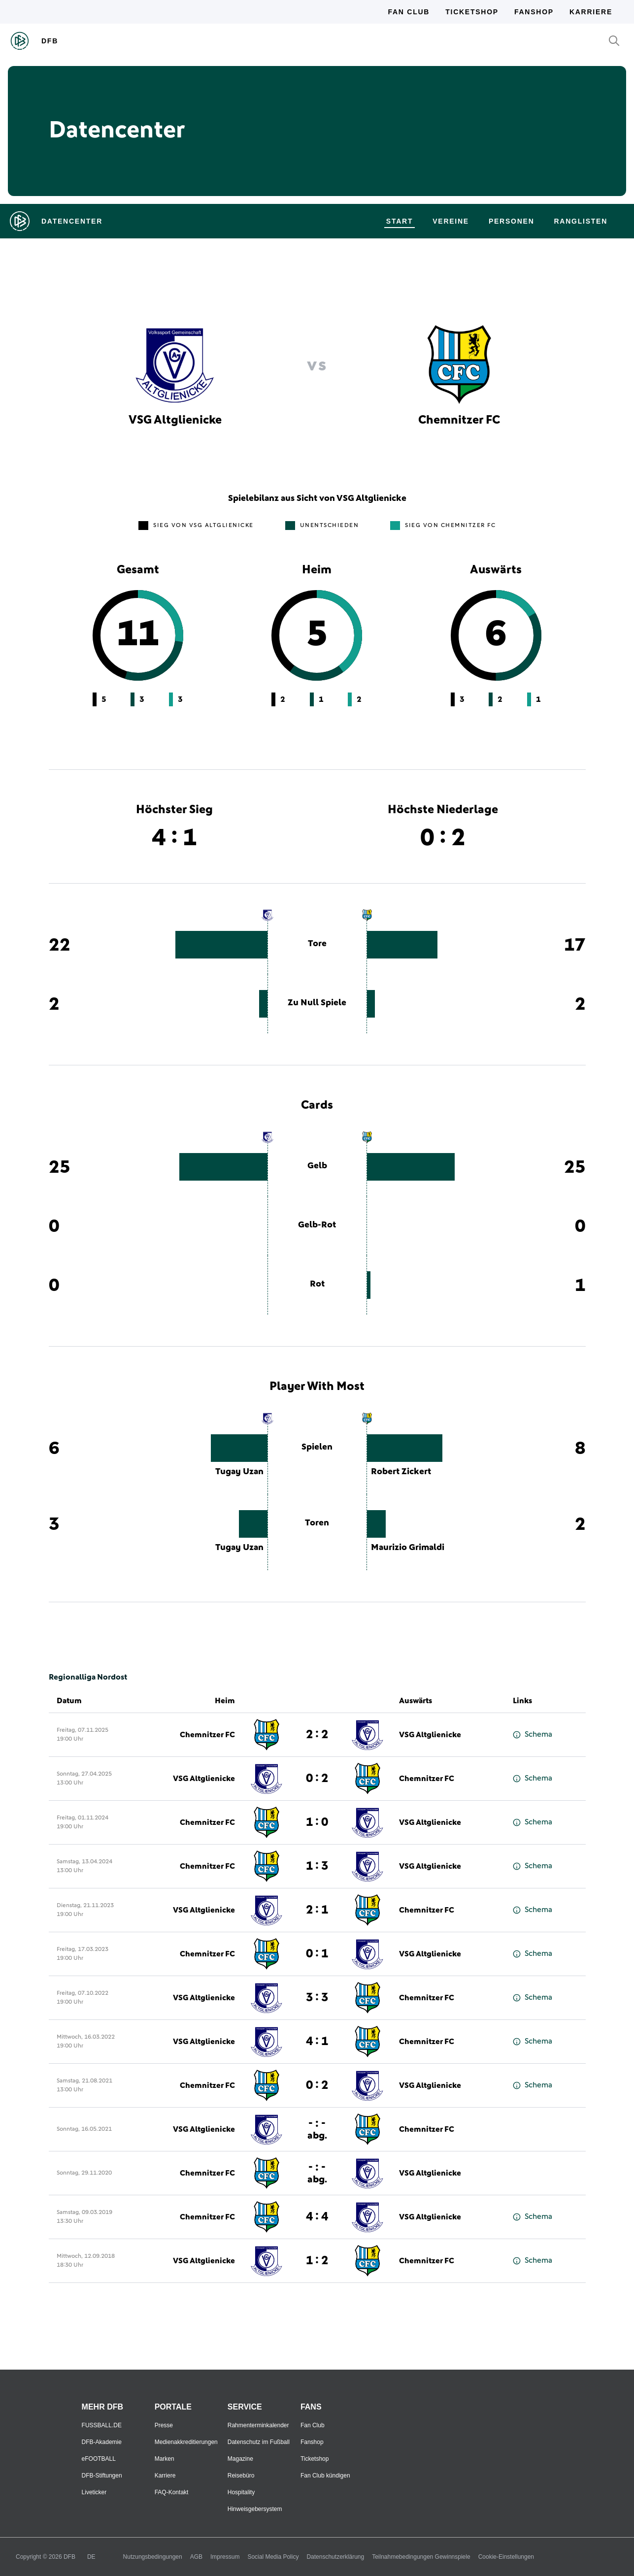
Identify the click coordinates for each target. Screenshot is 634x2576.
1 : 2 (317, 2261)
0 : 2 (317, 1778)
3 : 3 (317, 1998)
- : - (317, 2129)
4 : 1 (317, 2042)
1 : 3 (317, 1866)
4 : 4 (317, 2217)
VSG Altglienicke (430, 1735)
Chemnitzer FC (207, 1735)
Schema (532, 1734)
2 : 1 (317, 1910)
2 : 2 (317, 1735)
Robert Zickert (401, 1471)
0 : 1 (317, 1954)
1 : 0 (317, 1822)
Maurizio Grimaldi (407, 1547)
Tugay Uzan (239, 1471)
